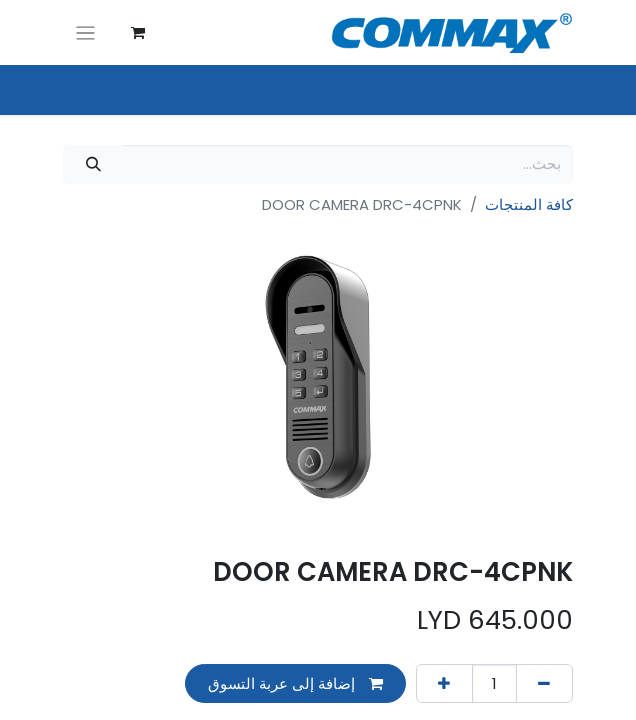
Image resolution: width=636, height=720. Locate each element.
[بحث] (93, 164)
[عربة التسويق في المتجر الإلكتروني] (138, 33)
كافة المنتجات (529, 204)
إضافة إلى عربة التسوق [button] (295, 683)
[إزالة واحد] (544, 683)
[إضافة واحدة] (444, 683)
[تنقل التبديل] (85, 32)
